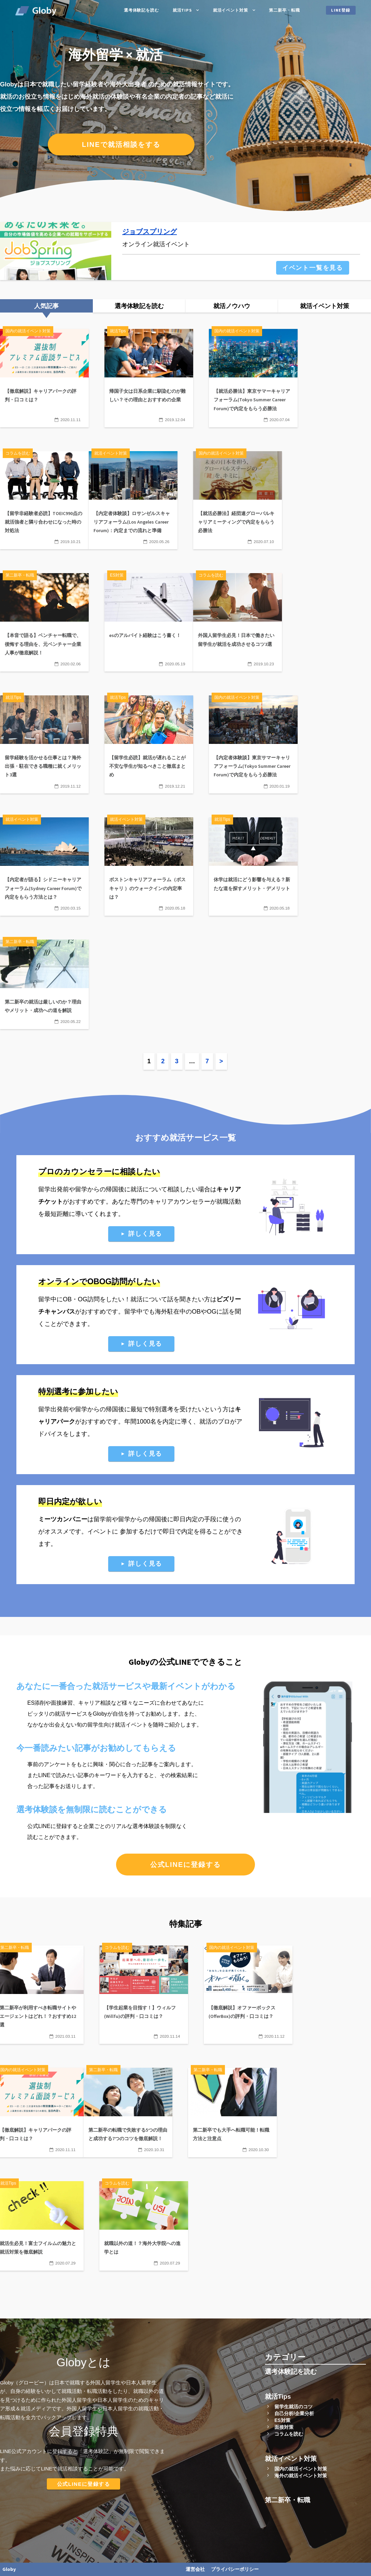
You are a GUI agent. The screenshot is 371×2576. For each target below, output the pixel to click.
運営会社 (195, 2569)
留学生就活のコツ (293, 2406)
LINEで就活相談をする (121, 144)
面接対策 (284, 2427)
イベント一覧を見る (312, 267)
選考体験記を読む (141, 10)
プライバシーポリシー (235, 2569)
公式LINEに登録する (185, 1864)
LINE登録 (340, 10)
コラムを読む (288, 2434)
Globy (9, 2569)
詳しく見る (145, 1233)
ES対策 (282, 2420)
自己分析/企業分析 (294, 2413)
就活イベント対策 (230, 10)
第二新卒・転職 (284, 10)
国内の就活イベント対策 (300, 2468)
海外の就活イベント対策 (300, 2475)
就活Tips (182, 10)
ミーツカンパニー (62, 1519)
